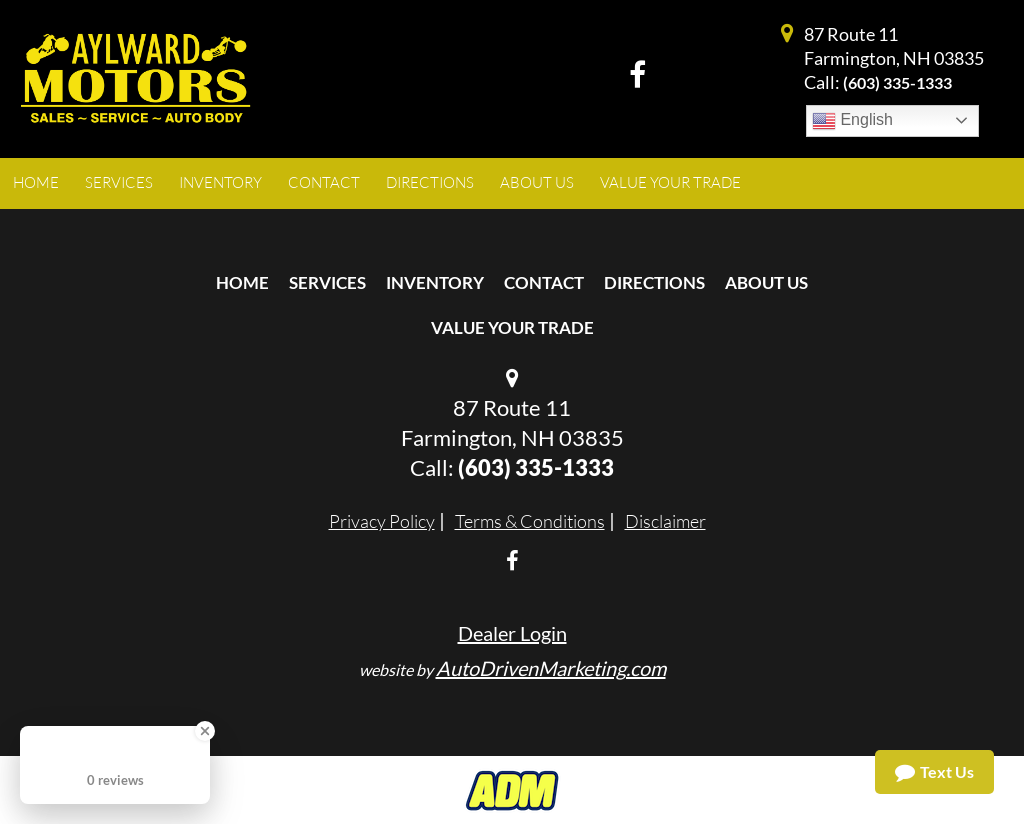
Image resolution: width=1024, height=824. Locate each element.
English (852, 121)
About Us (766, 282)
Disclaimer (665, 521)
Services (327, 282)
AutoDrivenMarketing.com (551, 668)
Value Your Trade (512, 327)
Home (242, 282)
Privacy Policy (382, 521)
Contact (544, 282)
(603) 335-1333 (897, 82)
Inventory (435, 282)
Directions (654, 282)
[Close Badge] (205, 731)
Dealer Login (512, 633)
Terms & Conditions (530, 521)
